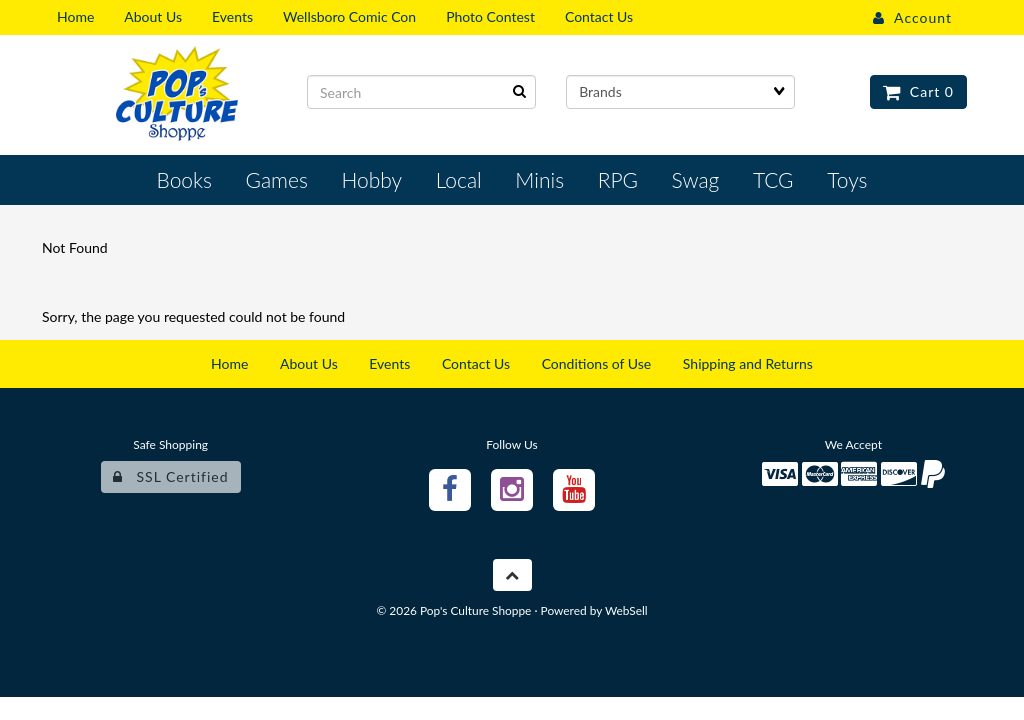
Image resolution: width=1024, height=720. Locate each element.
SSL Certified (171, 476)
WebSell (626, 610)
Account (912, 17)
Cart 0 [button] (918, 91)
